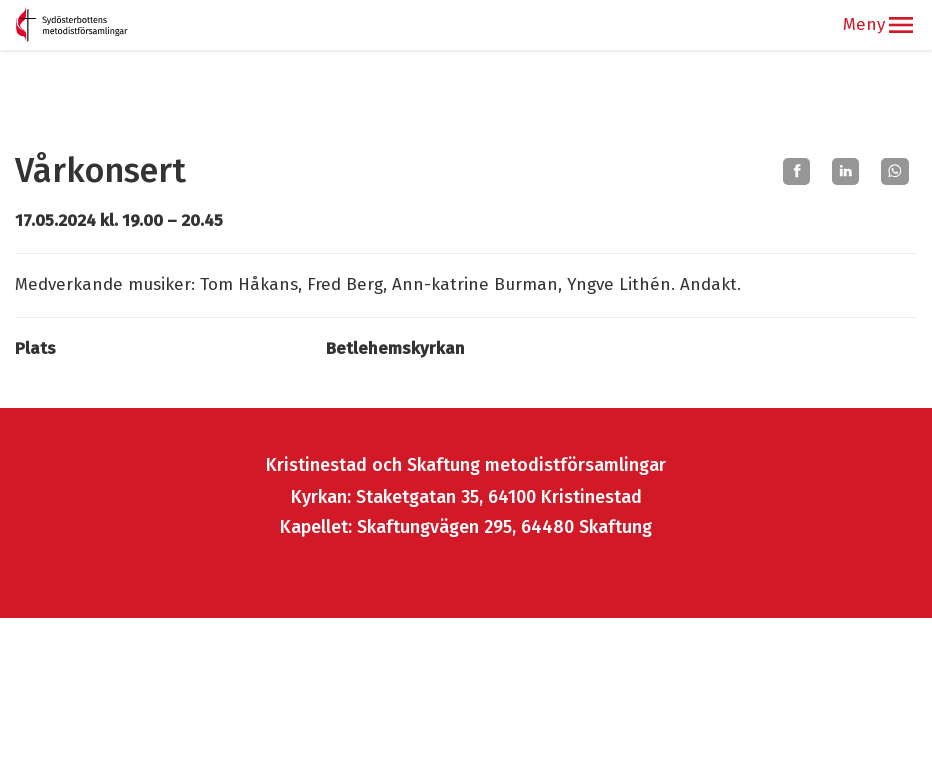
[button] (901, 25)
